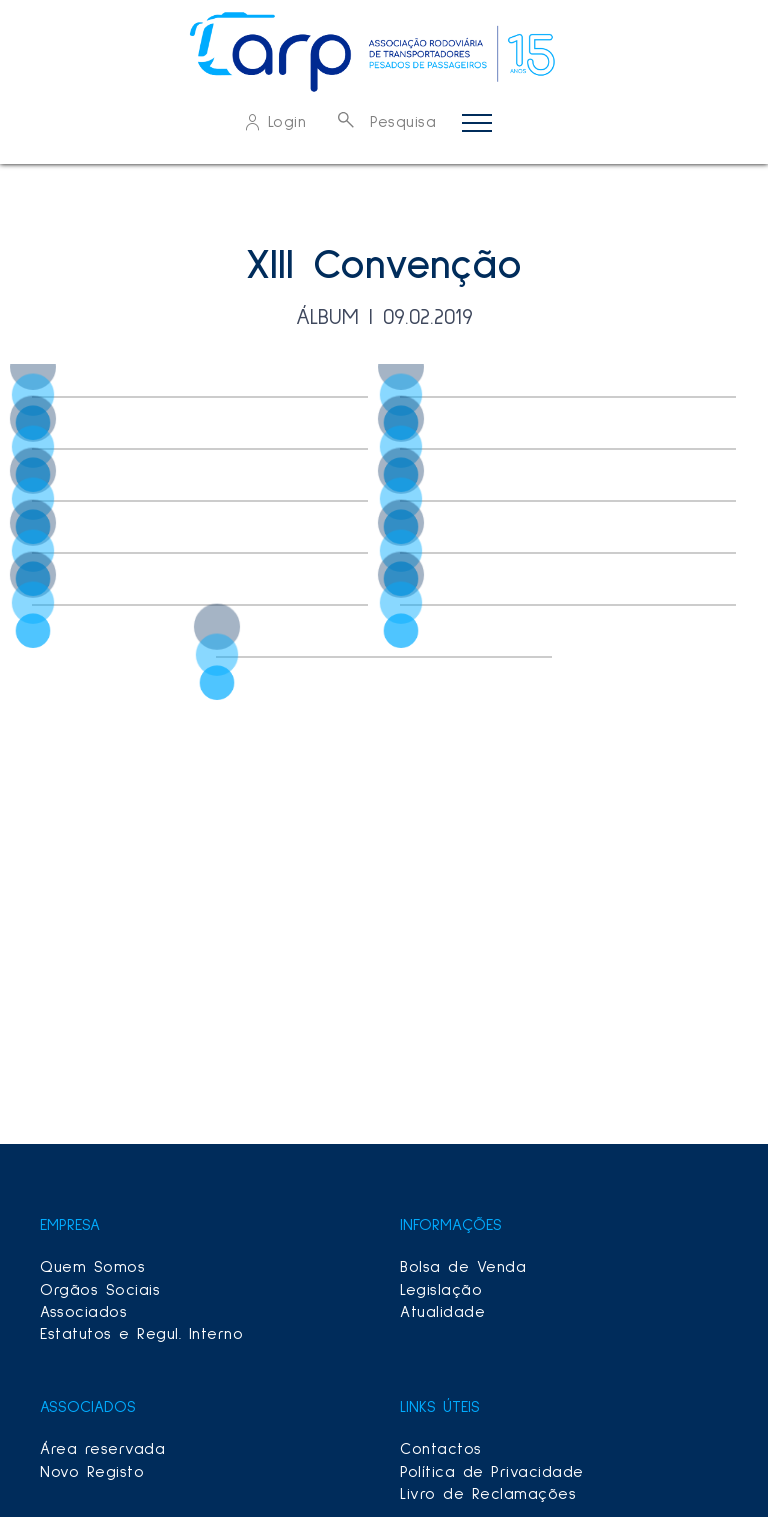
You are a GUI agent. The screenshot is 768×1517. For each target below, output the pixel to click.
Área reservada (102, 1449)
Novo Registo (92, 1472)
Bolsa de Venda (463, 1267)
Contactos (441, 1449)
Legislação (441, 1290)
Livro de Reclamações (488, 1494)
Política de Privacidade (492, 1472)
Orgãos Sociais (100, 1290)
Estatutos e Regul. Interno (141, 1334)
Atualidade (442, 1312)
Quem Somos (92, 1267)
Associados (83, 1312)
